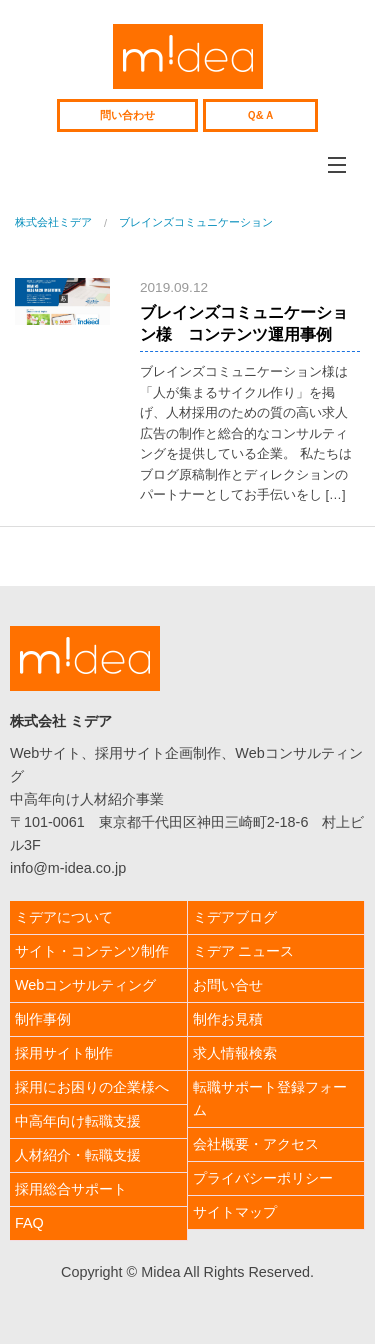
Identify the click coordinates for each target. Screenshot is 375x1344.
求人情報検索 (235, 1053)
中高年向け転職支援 (78, 1121)
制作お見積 (228, 1019)
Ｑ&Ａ (260, 115)
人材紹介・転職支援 (78, 1155)
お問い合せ (228, 985)
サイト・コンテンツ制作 (92, 951)
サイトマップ (235, 1212)
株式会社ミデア (188, 56)
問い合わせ (127, 115)
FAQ (29, 1223)
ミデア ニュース (244, 951)
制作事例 (43, 1019)
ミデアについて (64, 917)
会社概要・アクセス (256, 1144)
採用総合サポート (71, 1189)
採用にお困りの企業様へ (92, 1087)
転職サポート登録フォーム (270, 1098)
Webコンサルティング (85, 985)
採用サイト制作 (64, 1053)
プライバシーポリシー (263, 1178)
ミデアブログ (235, 917)
